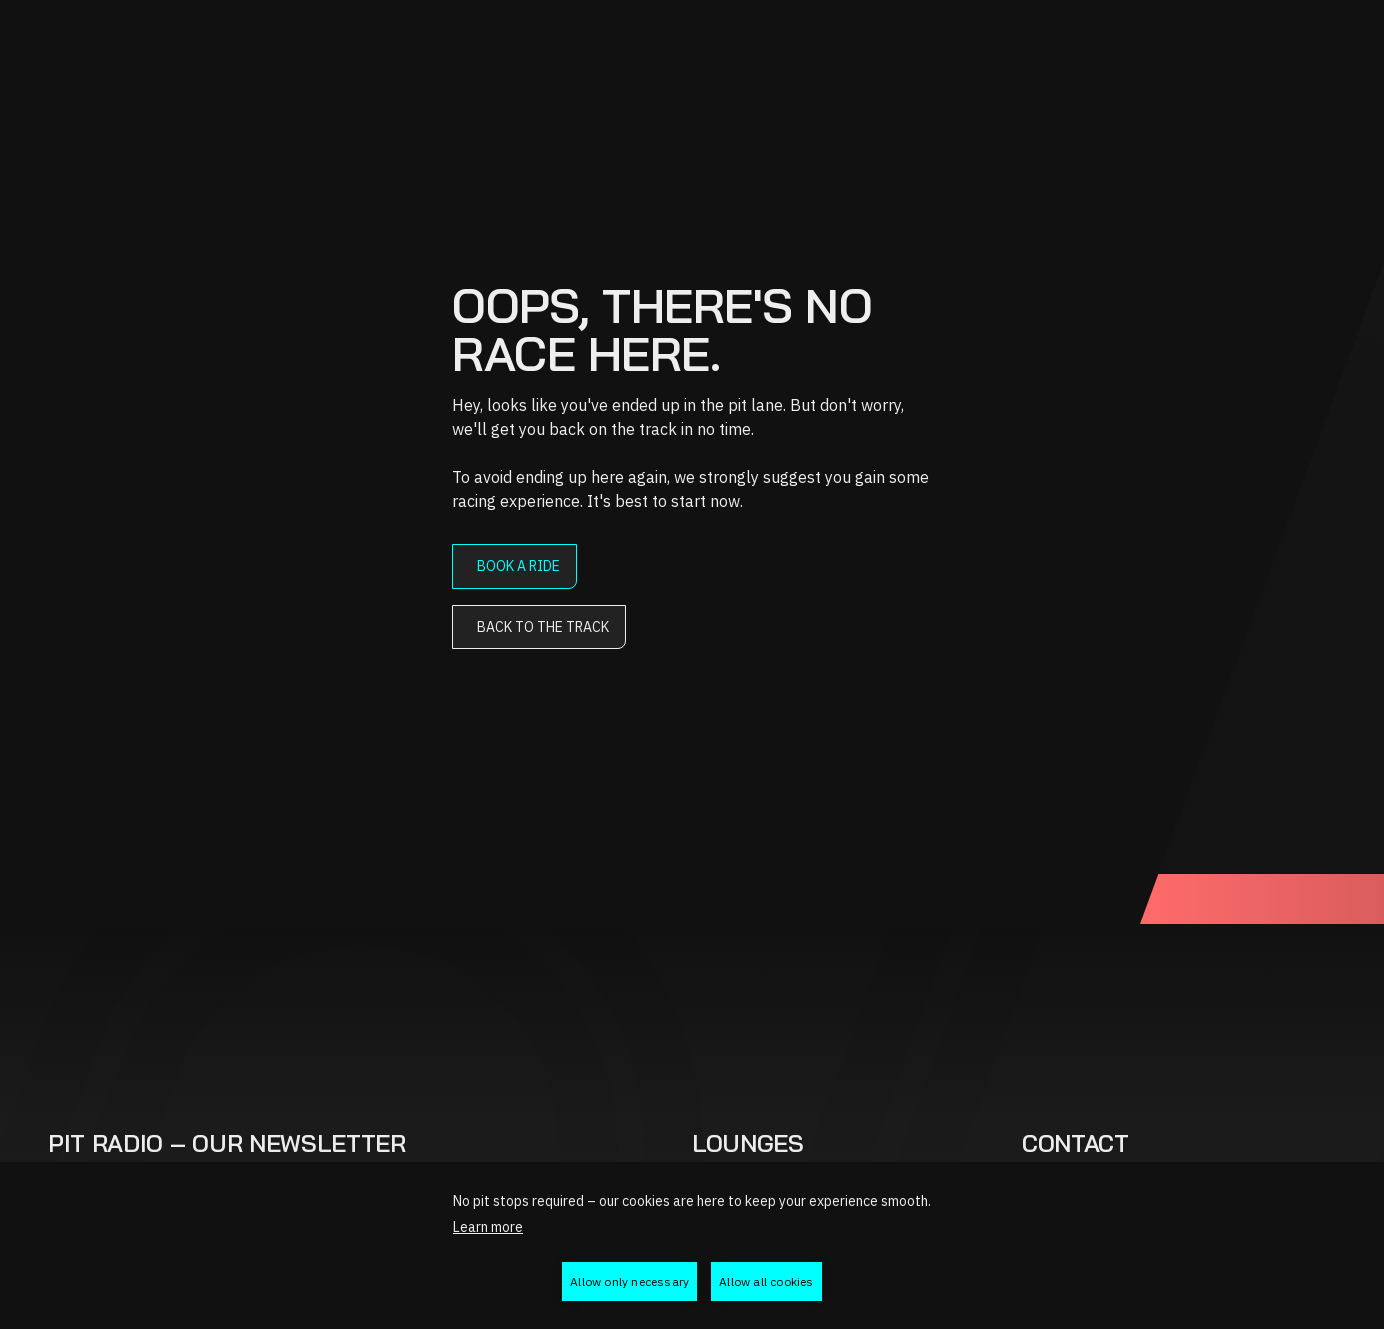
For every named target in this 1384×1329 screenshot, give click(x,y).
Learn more (488, 1227)
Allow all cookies (766, 1281)
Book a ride (518, 566)
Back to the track (543, 627)
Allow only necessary (629, 1281)
